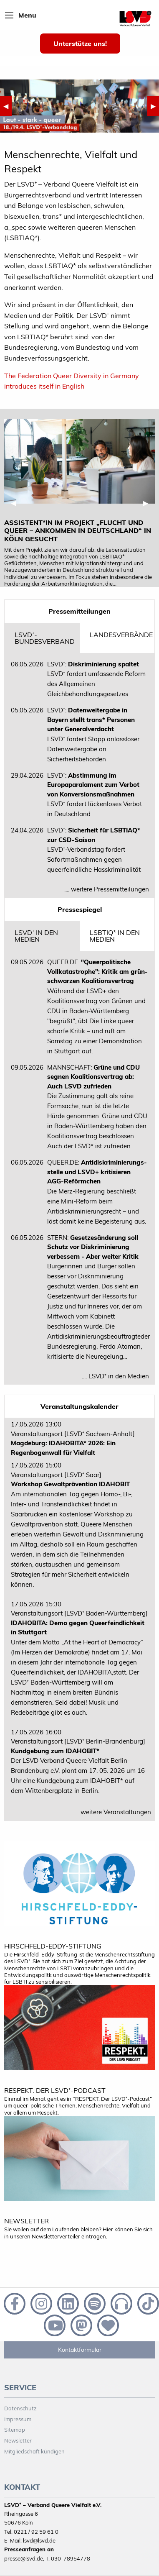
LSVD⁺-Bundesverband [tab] (45, 637)
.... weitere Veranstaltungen (112, 1812)
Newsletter (18, 2440)
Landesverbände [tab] (121, 634)
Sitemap (14, 2429)
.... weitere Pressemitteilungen (106, 889)
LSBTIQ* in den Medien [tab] (115, 935)
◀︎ (7, 106)
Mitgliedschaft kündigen (34, 2451)
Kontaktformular (79, 2349)
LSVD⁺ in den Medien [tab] (36, 935)
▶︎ (155, 106)
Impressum (17, 2419)
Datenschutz (20, 2408)
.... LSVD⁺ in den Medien (115, 1376)
